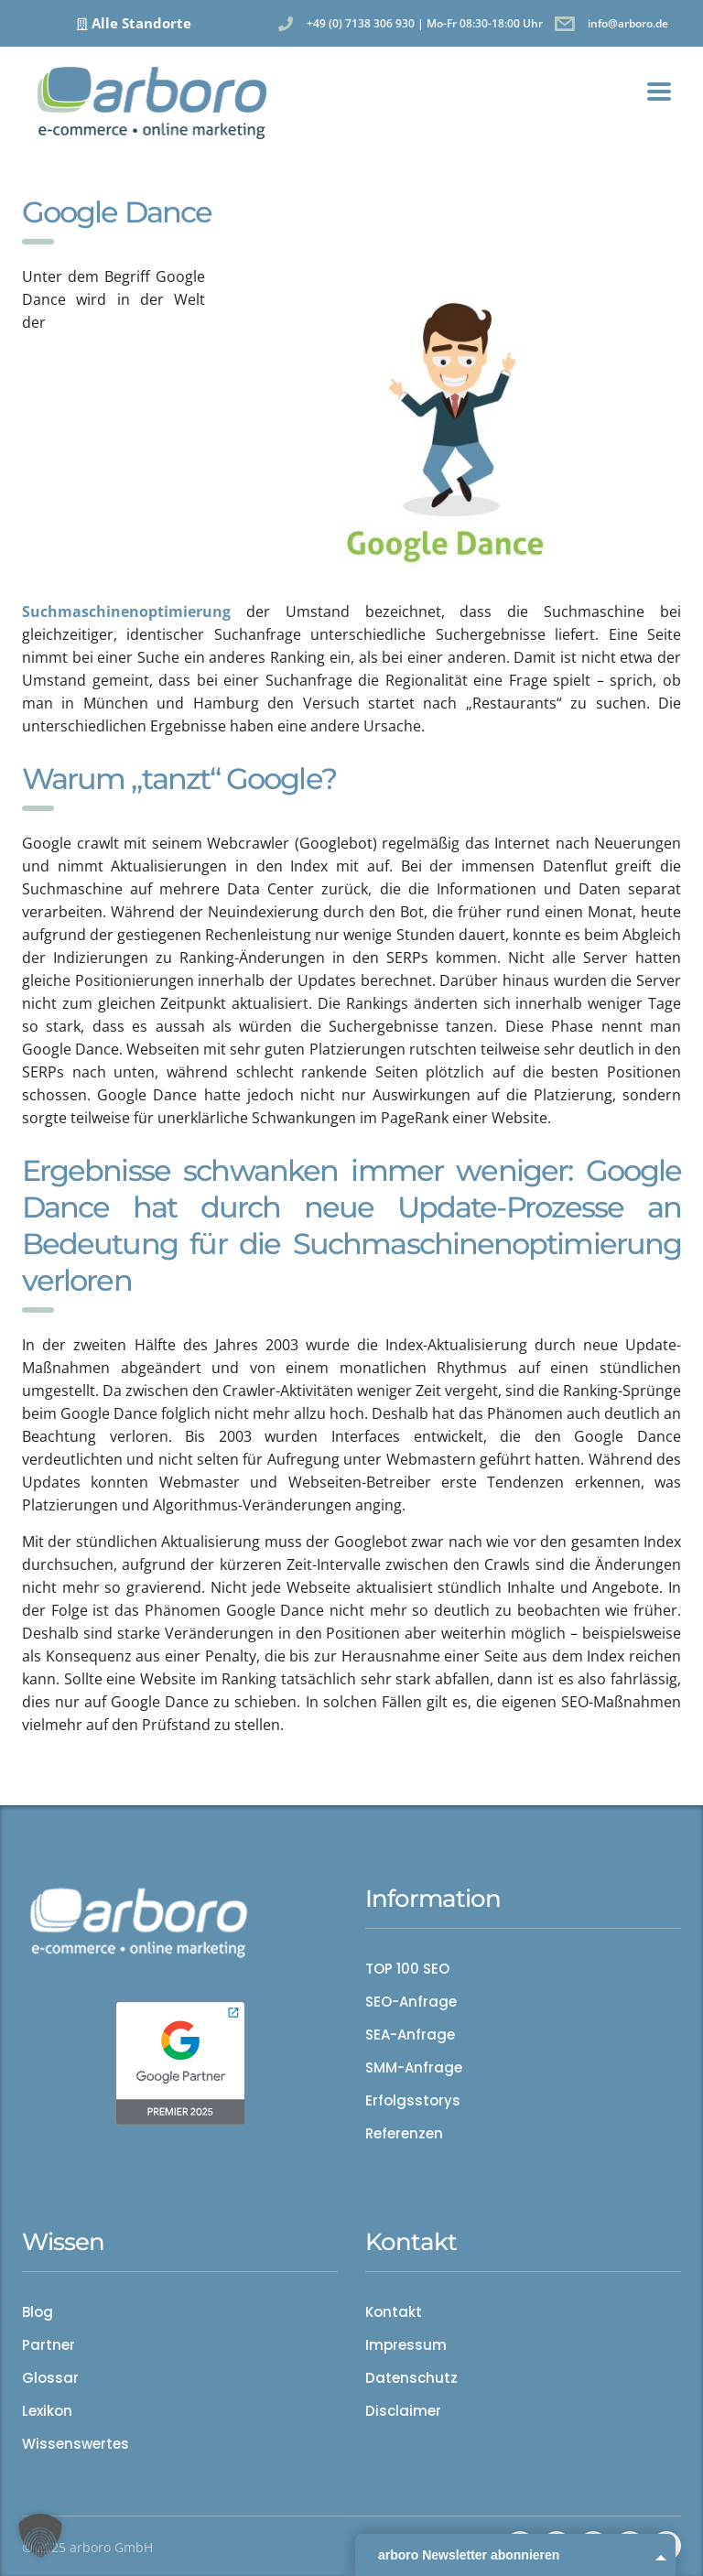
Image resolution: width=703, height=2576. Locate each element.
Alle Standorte (141, 23)
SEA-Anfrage (410, 2035)
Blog (37, 2312)
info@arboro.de (628, 23)
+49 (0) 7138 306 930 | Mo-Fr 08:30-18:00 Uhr (425, 23)
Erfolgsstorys (412, 2101)
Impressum (406, 2345)
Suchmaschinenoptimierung (126, 611)
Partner (48, 2345)
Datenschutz (411, 2378)
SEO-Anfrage (411, 2002)
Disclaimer (403, 2411)
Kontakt (393, 2312)
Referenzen (404, 2134)
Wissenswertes (75, 2444)
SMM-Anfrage (413, 2068)
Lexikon (47, 2411)
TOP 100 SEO (407, 1969)
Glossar (50, 2378)
